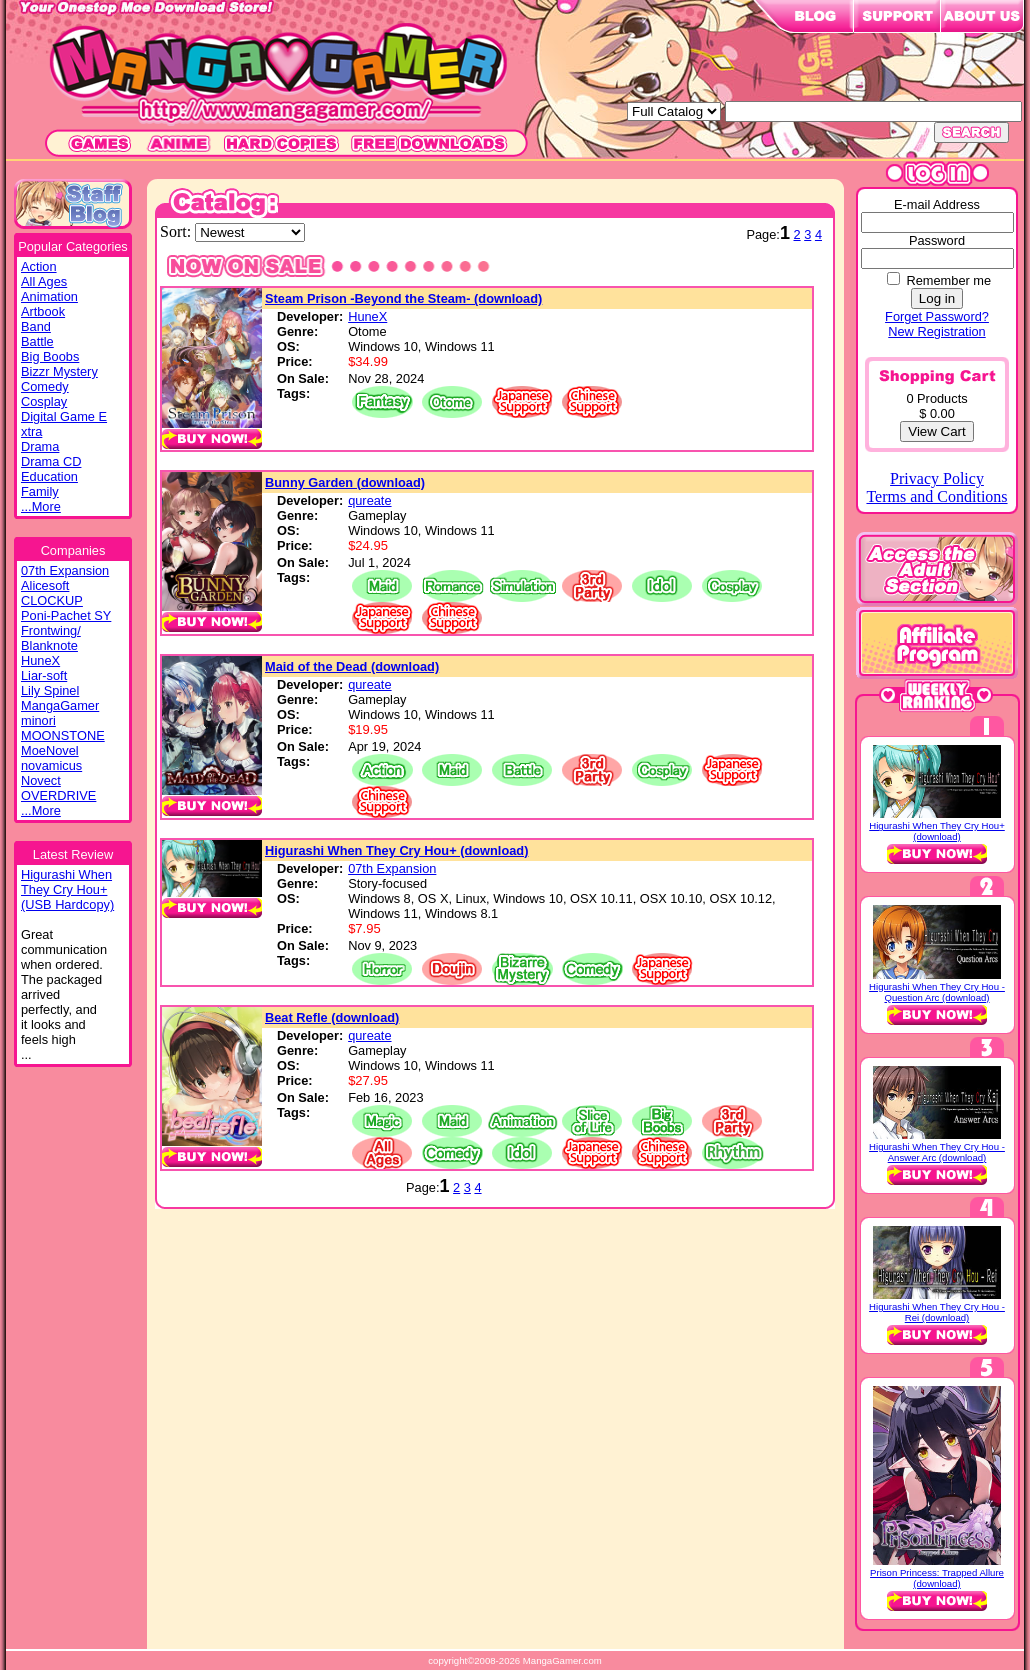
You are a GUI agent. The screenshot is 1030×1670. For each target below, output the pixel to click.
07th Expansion (65, 570)
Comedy (45, 386)
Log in (937, 298)
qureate (369, 500)
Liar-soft (44, 675)
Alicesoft (45, 585)
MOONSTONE (63, 735)
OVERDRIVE (58, 795)
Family (40, 491)
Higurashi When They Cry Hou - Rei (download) (937, 1312)
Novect (41, 780)
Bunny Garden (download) (345, 482)
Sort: (177, 231)
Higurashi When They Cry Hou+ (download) (396, 850)
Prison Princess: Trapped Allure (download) (937, 1578)
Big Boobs (50, 356)
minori (38, 720)
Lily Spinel (50, 690)
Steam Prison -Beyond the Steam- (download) (403, 298)
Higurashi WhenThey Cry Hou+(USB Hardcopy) (67, 889)
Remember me (948, 280)
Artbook (43, 311)
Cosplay (44, 401)
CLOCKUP (52, 600)
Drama (40, 446)
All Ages (44, 281)
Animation (49, 296)
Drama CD (51, 461)
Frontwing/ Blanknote (51, 638)
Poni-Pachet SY (66, 615)
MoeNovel (50, 750)
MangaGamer (60, 705)
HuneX (40, 660)
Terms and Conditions (936, 496)
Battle (37, 341)
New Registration (936, 331)
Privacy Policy (937, 478)
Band (36, 326)
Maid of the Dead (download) (352, 666)
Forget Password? (937, 316)
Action (39, 266)
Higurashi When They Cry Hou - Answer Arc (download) (937, 1152)
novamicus (51, 765)
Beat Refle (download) (332, 1017)
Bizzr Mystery (59, 371)
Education (49, 476)
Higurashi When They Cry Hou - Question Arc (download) (937, 992)
